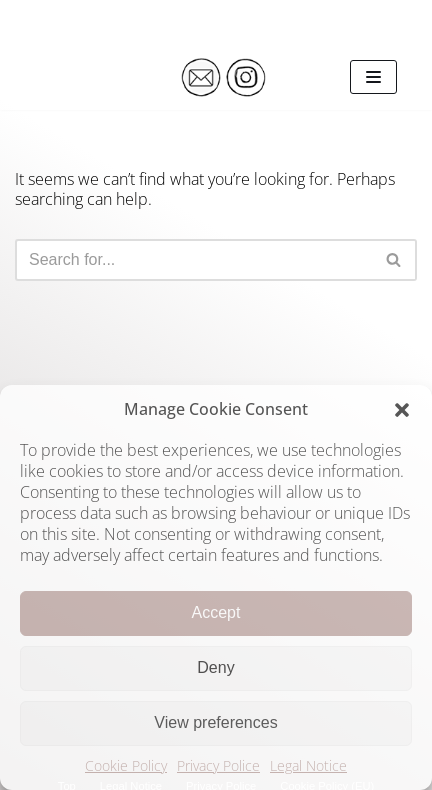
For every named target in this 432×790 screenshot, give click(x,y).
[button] (402, 410)
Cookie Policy (126, 765)
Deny (215, 667)
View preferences (215, 722)
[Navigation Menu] (373, 77)
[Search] (193, 260)
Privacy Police (218, 765)
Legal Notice (308, 765)
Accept (216, 612)
